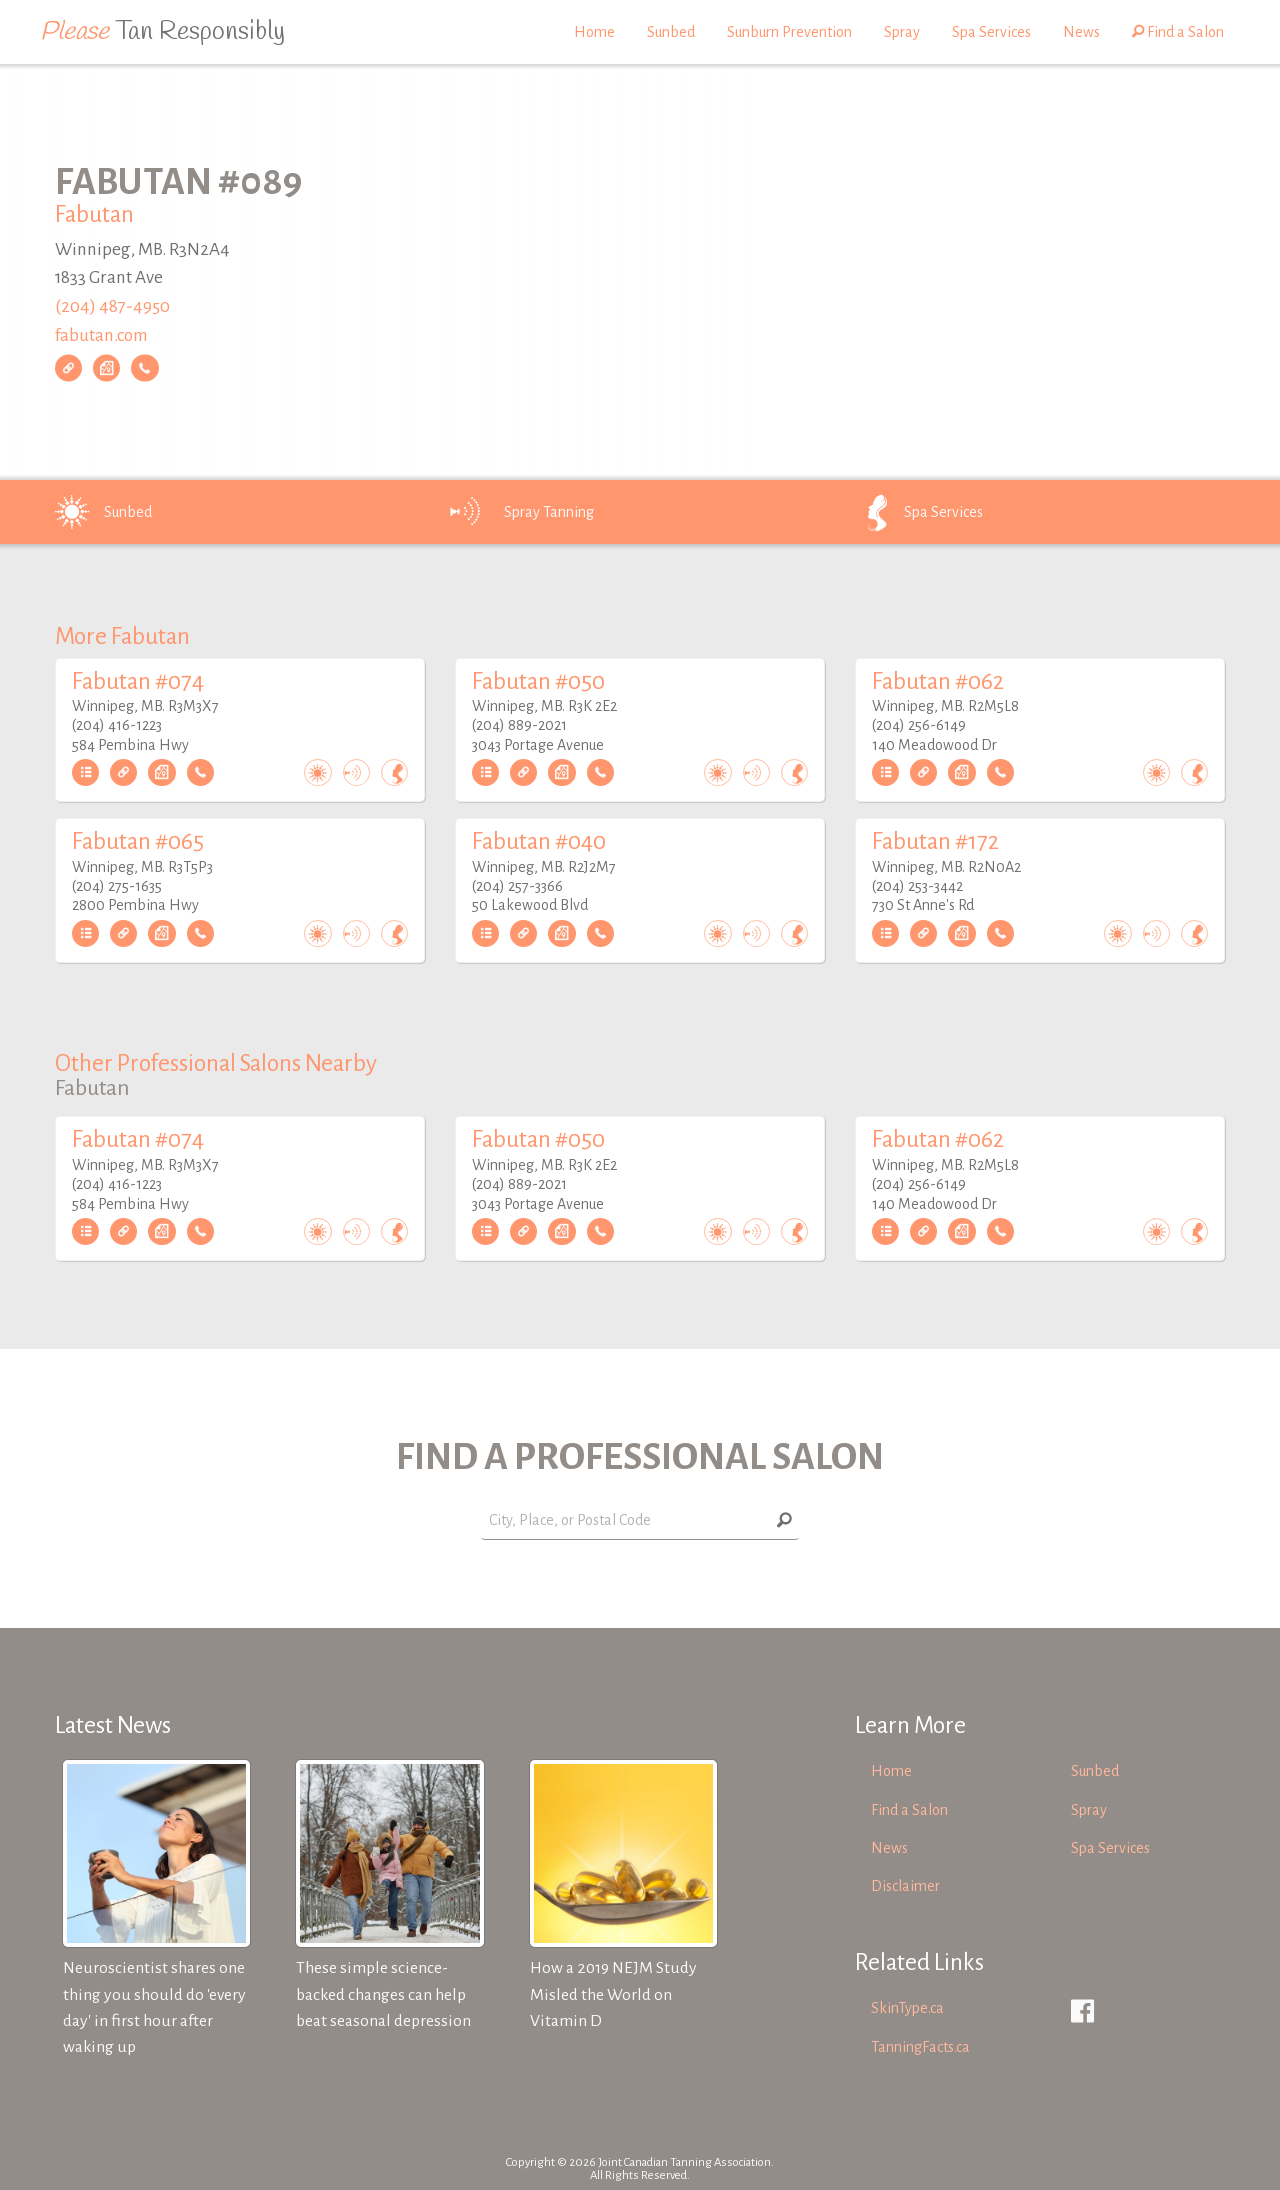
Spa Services (991, 32)
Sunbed (671, 32)
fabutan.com (101, 335)
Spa (915, 512)
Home (594, 32)
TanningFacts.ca (920, 2047)
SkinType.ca (907, 2008)
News (1081, 32)
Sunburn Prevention (789, 32)
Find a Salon (1178, 32)
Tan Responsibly (162, 32)
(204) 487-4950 (112, 306)
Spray (902, 32)
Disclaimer (905, 1886)
